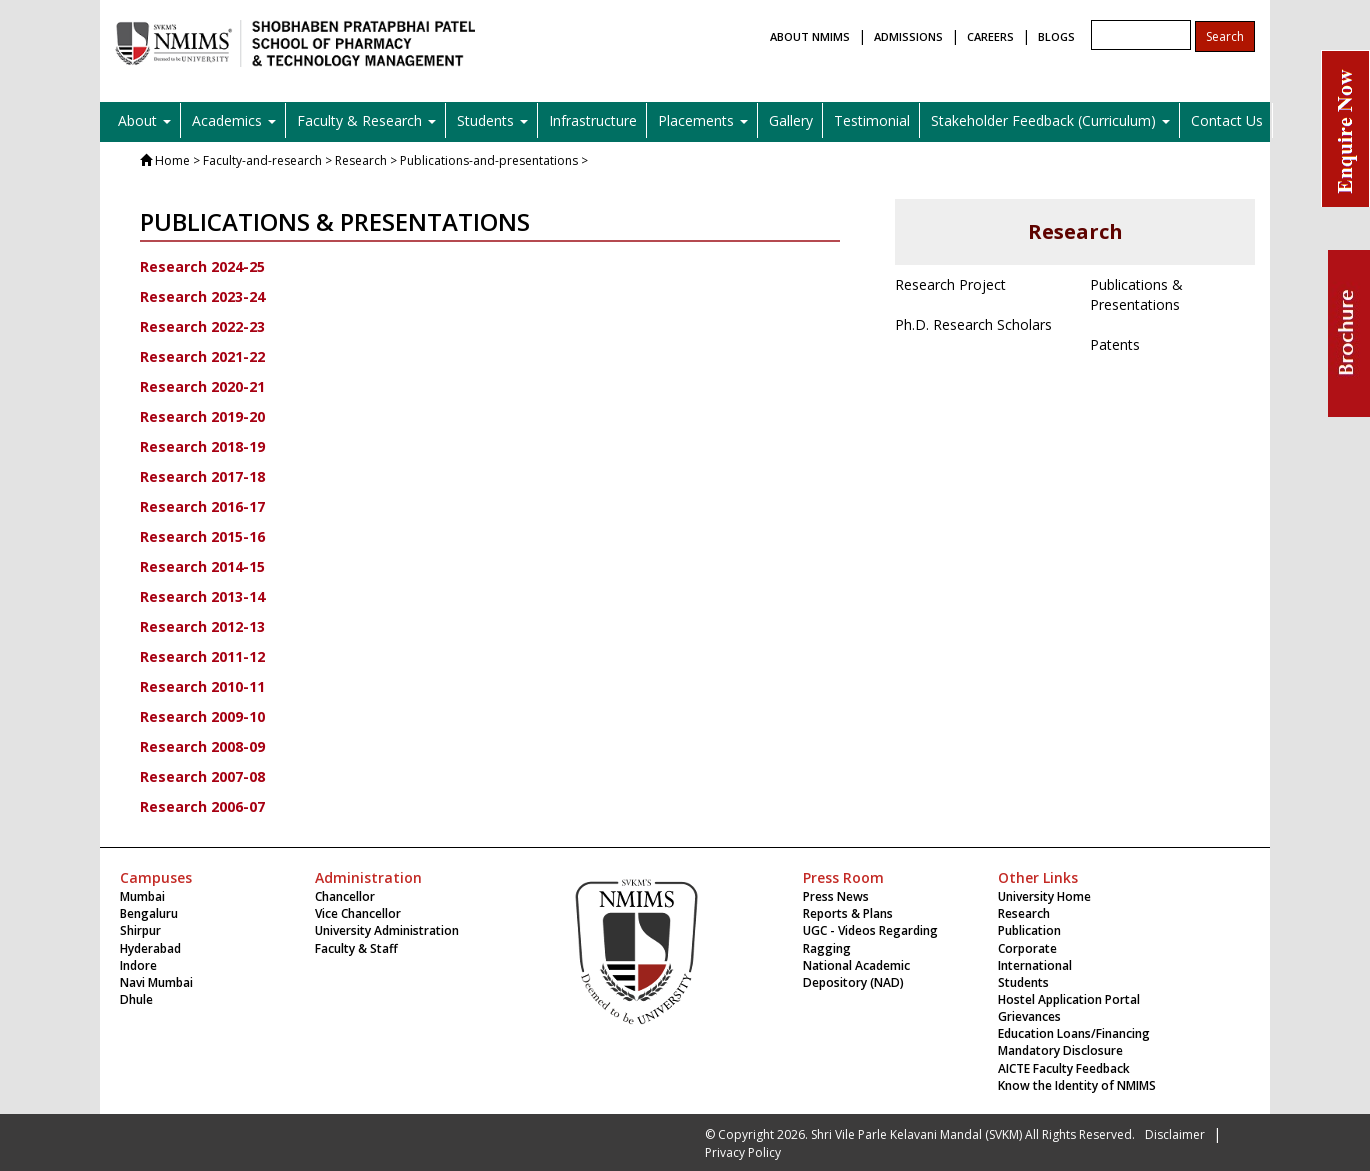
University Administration (387, 930)
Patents (1115, 344)
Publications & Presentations (1136, 294)
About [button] (144, 120)
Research (1024, 913)
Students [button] (492, 120)
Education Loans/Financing (1074, 1033)
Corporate (1027, 948)
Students (1023, 982)
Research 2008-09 (202, 746)
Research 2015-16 (202, 536)
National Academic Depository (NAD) (856, 974)
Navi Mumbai (156, 982)
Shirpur (140, 930)
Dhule (136, 999)
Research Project (950, 284)
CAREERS (990, 36)
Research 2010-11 (202, 686)
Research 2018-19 (202, 446)
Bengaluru (149, 913)
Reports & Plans (848, 913)
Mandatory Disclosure (1060, 1050)
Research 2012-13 (202, 626)
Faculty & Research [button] (366, 120)
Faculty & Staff (356, 948)
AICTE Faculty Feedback (1064, 1068)
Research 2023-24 (202, 296)
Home (172, 160)
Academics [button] (234, 120)
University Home (1044, 896)
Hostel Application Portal (1069, 999)
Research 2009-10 (202, 716)
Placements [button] (703, 120)
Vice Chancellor (358, 913)
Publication (1029, 930)
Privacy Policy (743, 1152)
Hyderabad (150, 948)
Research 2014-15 (202, 566)
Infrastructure (593, 120)
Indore (138, 965)
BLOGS (1056, 36)
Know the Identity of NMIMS (1077, 1085)
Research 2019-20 (202, 416)
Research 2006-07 (202, 806)
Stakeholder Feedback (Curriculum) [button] (1050, 120)
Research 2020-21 (202, 386)
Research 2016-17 (202, 506)
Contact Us (1227, 120)
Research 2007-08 (202, 776)
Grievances (1029, 1016)
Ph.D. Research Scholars (973, 324)
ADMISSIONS (908, 36)
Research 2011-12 (202, 656)
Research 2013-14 (202, 596)
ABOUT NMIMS (810, 36)
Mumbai (142, 896)
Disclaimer (1175, 1134)
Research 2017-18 (202, 476)
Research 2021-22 (202, 356)
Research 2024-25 (202, 266)
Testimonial (872, 120)
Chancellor (345, 896)
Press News (836, 896)
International (1035, 965)
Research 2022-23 (202, 326)
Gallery (791, 120)
